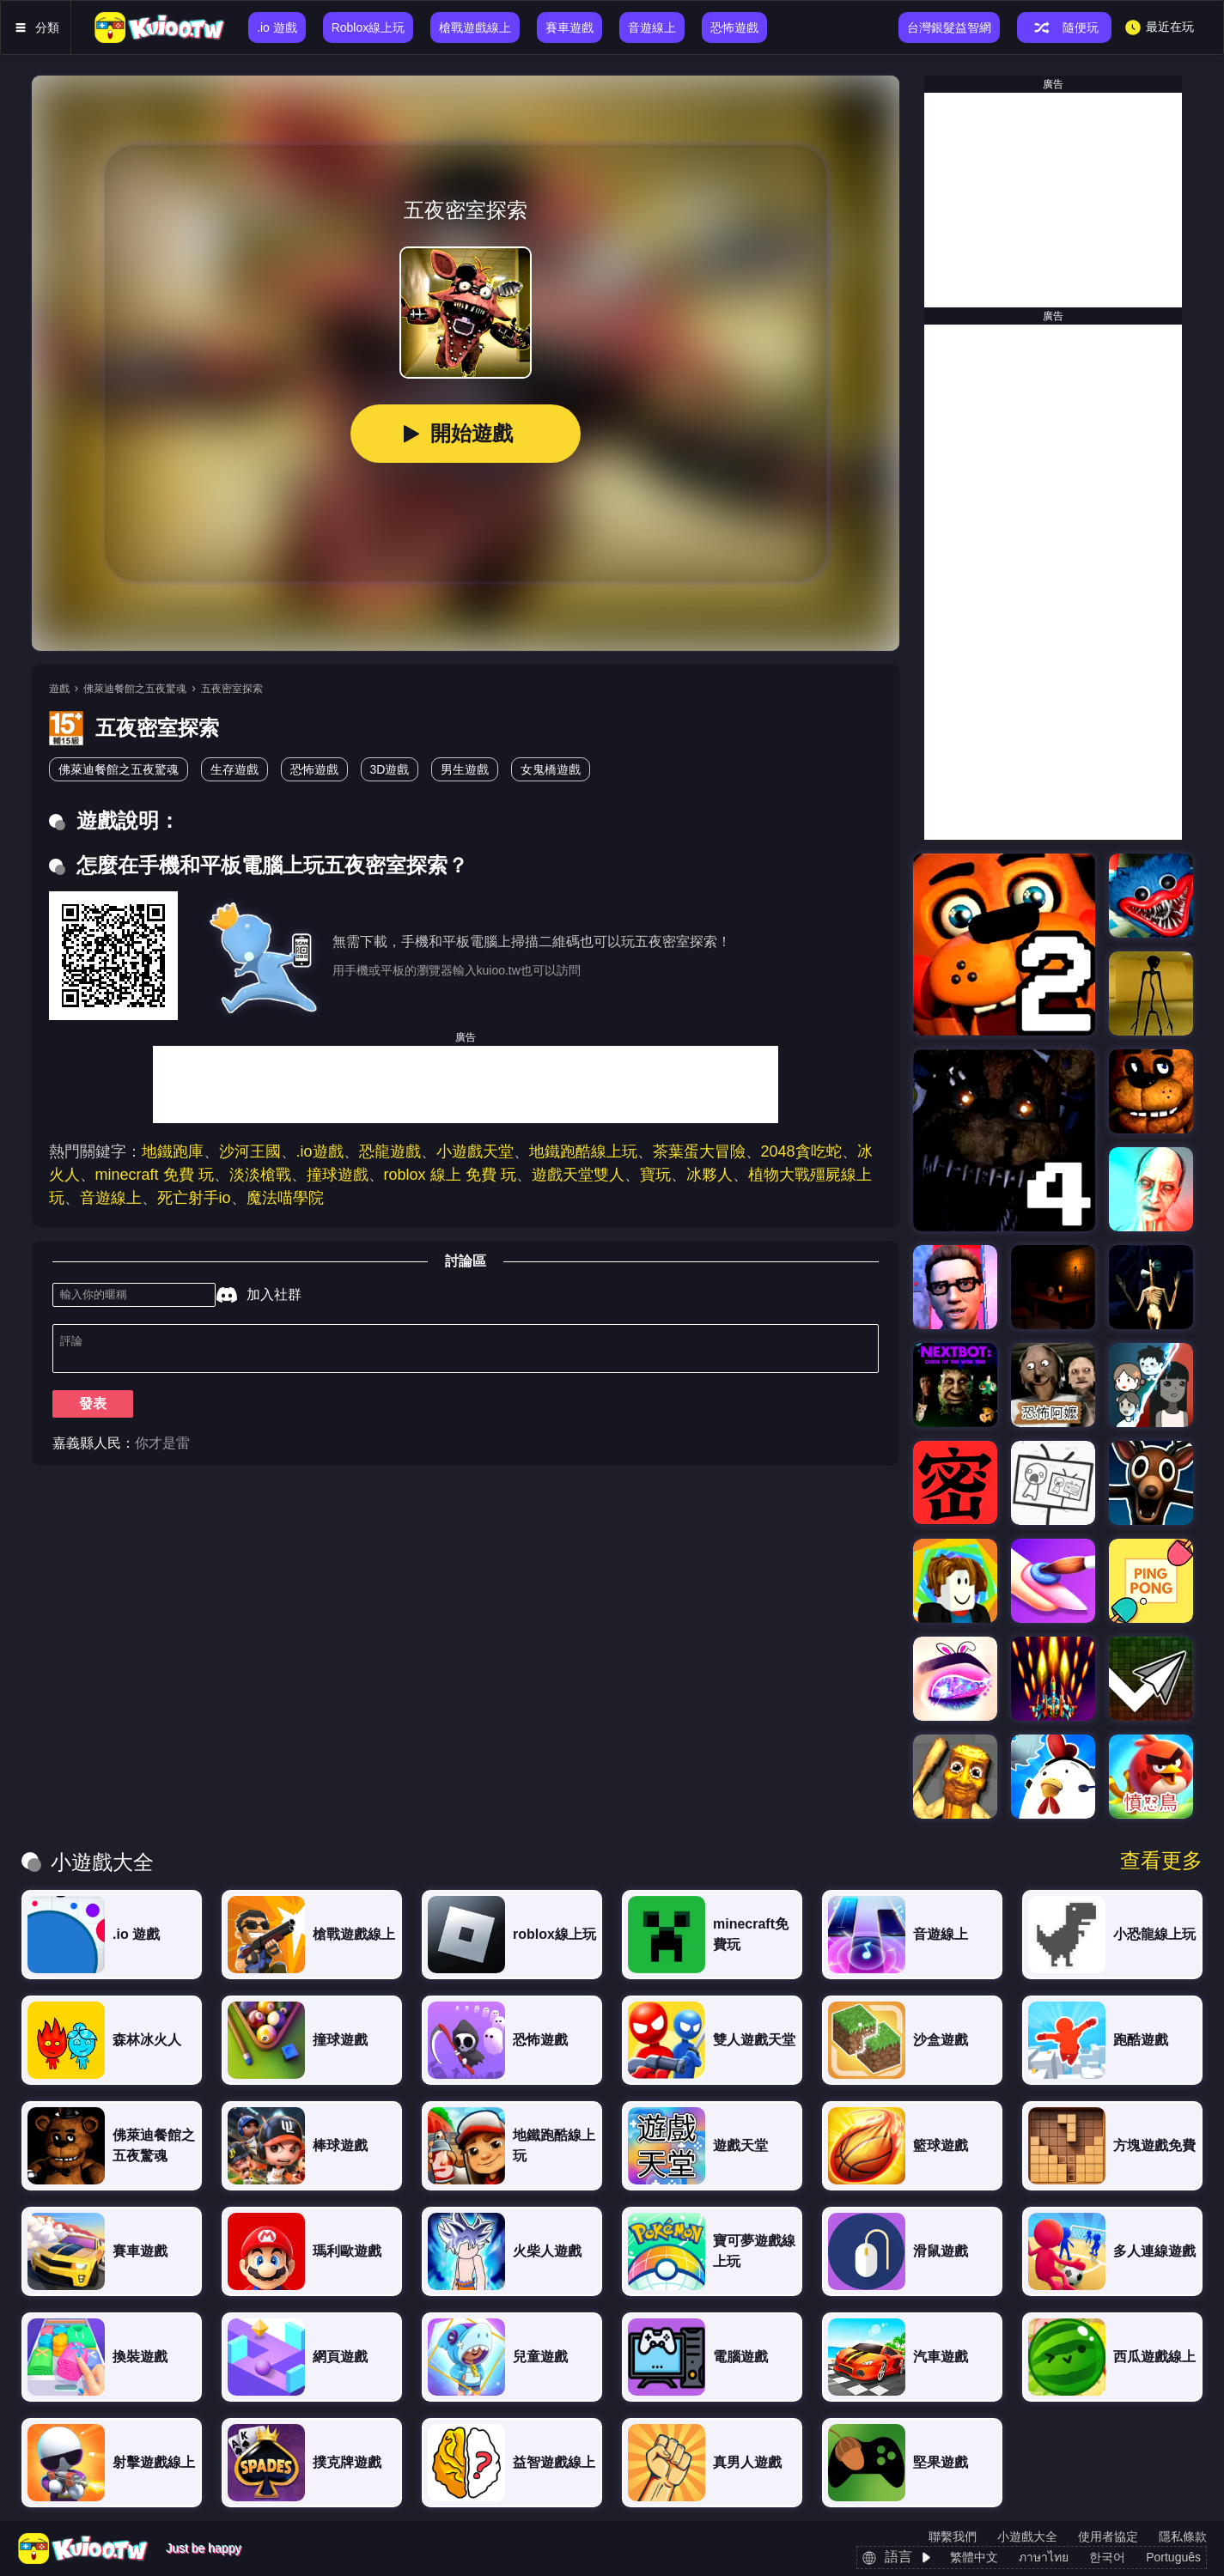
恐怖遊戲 (314, 769)
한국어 (1107, 2557)
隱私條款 (1183, 2536)
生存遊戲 (234, 769)
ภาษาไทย (1044, 2557)
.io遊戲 (320, 1151)
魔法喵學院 (285, 1197)
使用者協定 (1108, 2536)
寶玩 (655, 1174)
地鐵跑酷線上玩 (583, 1151)
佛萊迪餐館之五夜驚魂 (134, 689)
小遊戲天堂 (475, 1151)
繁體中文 (974, 2557)
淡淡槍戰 (260, 1174)
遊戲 (59, 689)
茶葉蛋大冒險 (699, 1151)
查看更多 (1161, 1860)
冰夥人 (709, 1174)
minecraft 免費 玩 (154, 1174)
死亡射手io (194, 1197)
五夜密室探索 (232, 689)
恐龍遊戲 (390, 1151)
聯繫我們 (953, 2536)
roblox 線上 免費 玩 (450, 1174)
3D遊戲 (390, 769)
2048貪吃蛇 (801, 1151)
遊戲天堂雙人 (578, 1174)
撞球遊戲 (337, 1174)
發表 (93, 1410)
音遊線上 (111, 1197)
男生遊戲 (465, 769)
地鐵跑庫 (173, 1151)
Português (1173, 2557)
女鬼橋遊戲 (551, 769)
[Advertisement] (465, 1084)
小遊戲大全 (1027, 2536)
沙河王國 (250, 1151)
